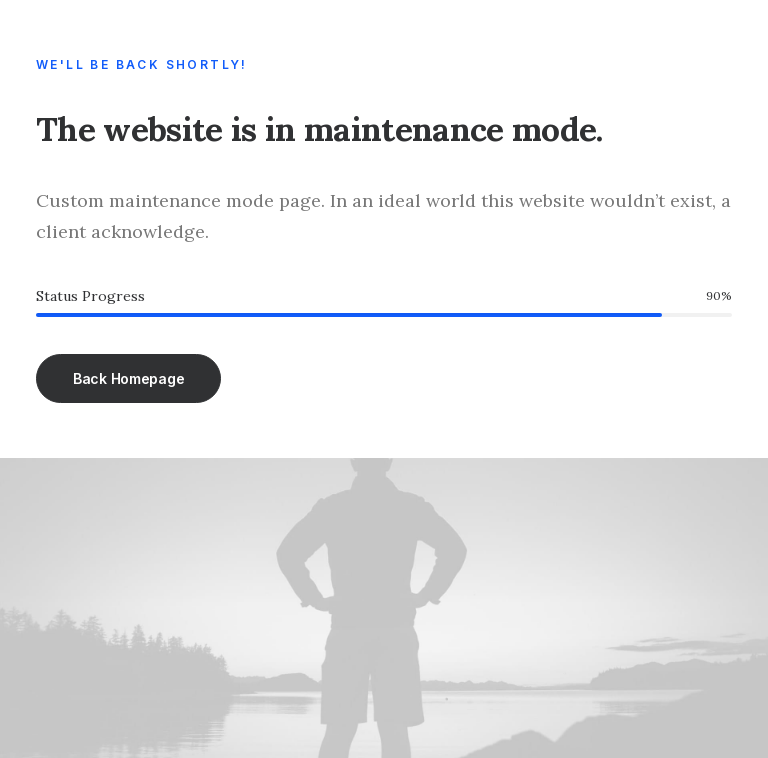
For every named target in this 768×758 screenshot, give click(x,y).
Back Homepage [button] (128, 378)
